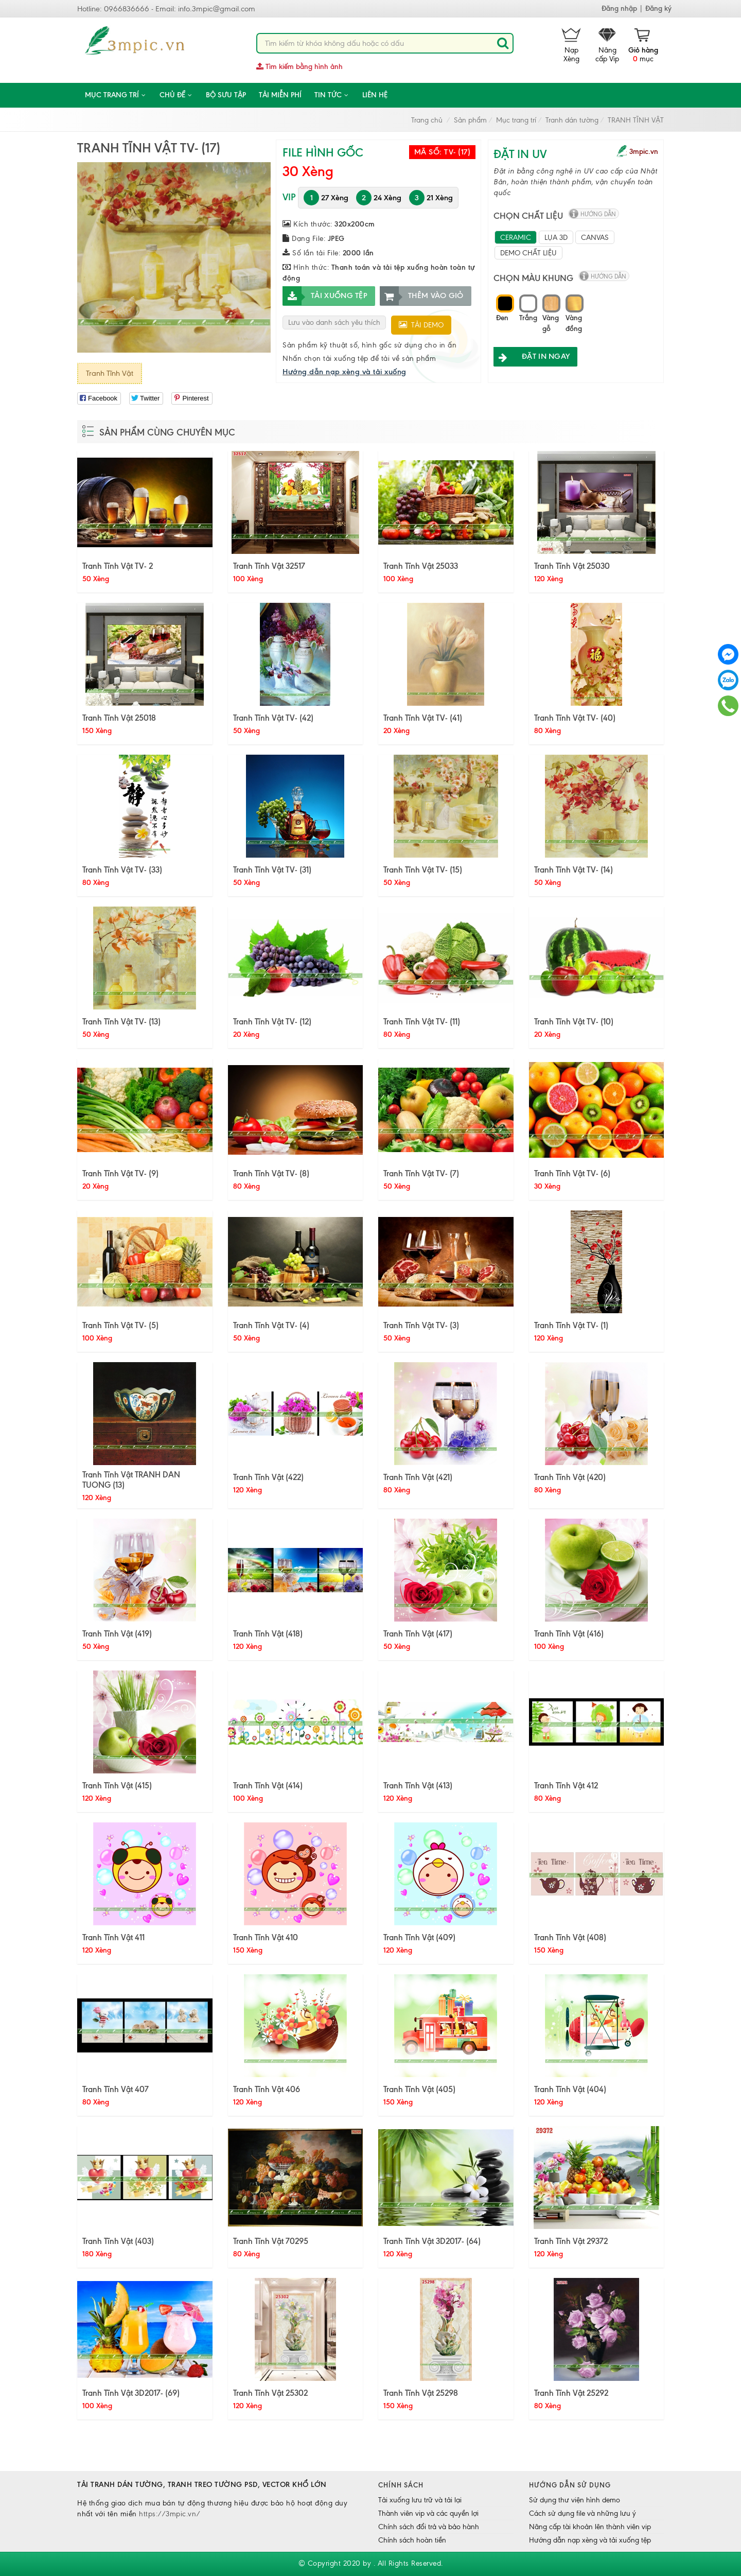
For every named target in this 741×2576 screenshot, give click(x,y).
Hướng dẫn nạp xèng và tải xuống (345, 371)
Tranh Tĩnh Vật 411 (113, 1937)
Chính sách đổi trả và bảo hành (428, 2526)
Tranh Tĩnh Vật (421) (417, 1477)
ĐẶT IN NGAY (531, 356)
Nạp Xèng (571, 45)
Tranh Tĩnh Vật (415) (117, 1785)
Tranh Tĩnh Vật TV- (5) (120, 1325)
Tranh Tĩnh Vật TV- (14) (573, 869)
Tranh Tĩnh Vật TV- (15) (422, 869)
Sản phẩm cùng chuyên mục (167, 432)
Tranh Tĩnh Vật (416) (569, 1633)
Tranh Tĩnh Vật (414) (268, 1785)
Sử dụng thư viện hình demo (574, 2500)
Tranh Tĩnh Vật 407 (115, 2089)
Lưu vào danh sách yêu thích (334, 322)
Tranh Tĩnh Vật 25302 (270, 2393)
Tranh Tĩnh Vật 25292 (571, 2393)
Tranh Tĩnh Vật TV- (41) (422, 717)
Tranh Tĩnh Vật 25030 (572, 566)
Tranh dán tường (571, 120)
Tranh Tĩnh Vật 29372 (571, 2241)
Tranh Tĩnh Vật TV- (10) (573, 1021)
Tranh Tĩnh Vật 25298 (420, 2393)
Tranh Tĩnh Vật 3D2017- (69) (131, 2393)
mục (643, 45)
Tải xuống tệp (325, 295)
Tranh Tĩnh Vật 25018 (119, 717)
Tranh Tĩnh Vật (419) (117, 1633)
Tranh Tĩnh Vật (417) (417, 1633)
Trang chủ (427, 120)
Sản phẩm (470, 120)
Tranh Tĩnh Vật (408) (570, 1937)
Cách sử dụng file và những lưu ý (582, 2513)
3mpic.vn (643, 151)
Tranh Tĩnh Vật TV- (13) (121, 1021)
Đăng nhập (619, 8)
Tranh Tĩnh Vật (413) (417, 1785)
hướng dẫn (598, 214)
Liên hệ (374, 95)
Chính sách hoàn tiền (412, 2540)
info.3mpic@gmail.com (216, 8)
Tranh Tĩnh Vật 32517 (269, 566)
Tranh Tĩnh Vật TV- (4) (271, 1325)
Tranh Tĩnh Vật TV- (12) (272, 1021)
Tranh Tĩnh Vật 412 (566, 1785)
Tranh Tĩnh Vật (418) (268, 1633)
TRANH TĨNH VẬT (636, 120)
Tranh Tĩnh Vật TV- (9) (120, 1173)
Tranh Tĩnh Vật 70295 (270, 2241)
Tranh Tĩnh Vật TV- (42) (273, 717)
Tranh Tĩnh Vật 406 (266, 2089)
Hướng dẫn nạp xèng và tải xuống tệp (590, 2540)
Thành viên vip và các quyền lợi (428, 2513)
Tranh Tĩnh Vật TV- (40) (574, 717)
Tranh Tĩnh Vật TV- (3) (421, 1325)
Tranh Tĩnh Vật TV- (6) (572, 1173)
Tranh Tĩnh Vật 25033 (420, 566)
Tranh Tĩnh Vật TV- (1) (571, 1325)
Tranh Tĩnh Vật (109, 373)
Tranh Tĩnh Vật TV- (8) (271, 1173)
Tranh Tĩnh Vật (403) (118, 2241)
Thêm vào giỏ (422, 295)
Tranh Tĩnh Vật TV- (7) (421, 1173)
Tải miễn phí (280, 95)
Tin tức (331, 95)
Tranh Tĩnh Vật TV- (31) (272, 869)
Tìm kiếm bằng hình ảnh (299, 66)
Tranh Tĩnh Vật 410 (265, 1937)
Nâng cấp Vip (607, 45)
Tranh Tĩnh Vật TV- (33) (122, 869)
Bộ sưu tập (226, 95)
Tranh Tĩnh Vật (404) (570, 2089)
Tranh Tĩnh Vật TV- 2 (117, 566)
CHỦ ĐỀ (176, 95)
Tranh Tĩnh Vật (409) (419, 1937)
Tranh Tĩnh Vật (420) (570, 1477)
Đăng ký (658, 8)
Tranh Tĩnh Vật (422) (268, 1477)
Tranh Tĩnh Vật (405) (419, 2089)
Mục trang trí (116, 95)
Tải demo (421, 325)
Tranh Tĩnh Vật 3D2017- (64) (432, 2241)
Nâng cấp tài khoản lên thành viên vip (590, 2526)
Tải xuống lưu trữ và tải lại (420, 2500)
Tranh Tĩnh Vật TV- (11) (421, 1021)
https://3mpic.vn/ (170, 2514)
